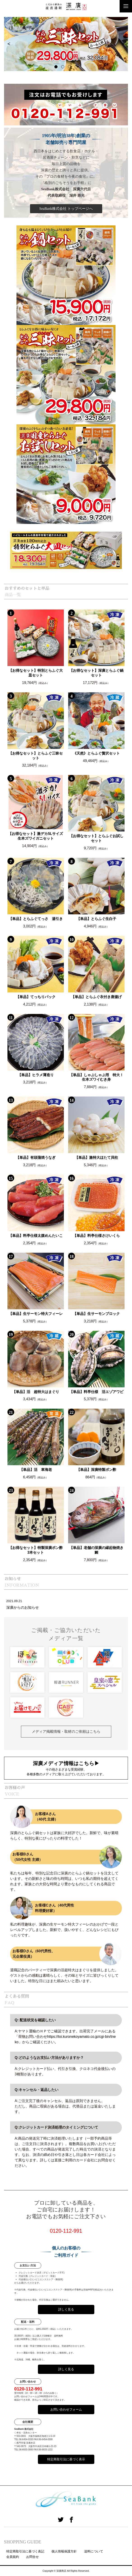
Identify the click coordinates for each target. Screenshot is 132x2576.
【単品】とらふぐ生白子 (96, 919)
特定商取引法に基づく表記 (25, 2551)
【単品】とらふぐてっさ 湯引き (36, 919)
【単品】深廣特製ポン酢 (98, 1470)
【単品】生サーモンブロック (96, 1314)
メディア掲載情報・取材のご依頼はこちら (66, 1731)
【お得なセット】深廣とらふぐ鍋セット (96, 673)
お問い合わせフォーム (66, 2409)
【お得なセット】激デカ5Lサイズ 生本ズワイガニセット (36, 836)
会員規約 (12, 2556)
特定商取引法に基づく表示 (66, 2459)
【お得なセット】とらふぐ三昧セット (36, 755)
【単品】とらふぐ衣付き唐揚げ (96, 997)
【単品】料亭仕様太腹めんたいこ (36, 1236)
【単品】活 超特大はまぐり (35, 1392)
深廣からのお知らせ (22, 1607)
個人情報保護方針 (64, 2551)
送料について (93, 2551)
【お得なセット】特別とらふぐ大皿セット (36, 673)
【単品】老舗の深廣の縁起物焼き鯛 (96, 1550)
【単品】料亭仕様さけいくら (96, 1236)
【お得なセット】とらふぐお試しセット (96, 838)
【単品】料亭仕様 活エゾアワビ (96, 1392)
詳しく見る (66, 2309)
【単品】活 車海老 (35, 1470)
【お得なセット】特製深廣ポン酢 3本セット (36, 1550)
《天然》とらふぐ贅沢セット (96, 753)
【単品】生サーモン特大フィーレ (36, 1314)
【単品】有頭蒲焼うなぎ (36, 1157)
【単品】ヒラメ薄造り (36, 1075)
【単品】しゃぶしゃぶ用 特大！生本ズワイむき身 (96, 1077)
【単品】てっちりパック (36, 997)
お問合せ (32, 2556)
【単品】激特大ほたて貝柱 (96, 1157)
